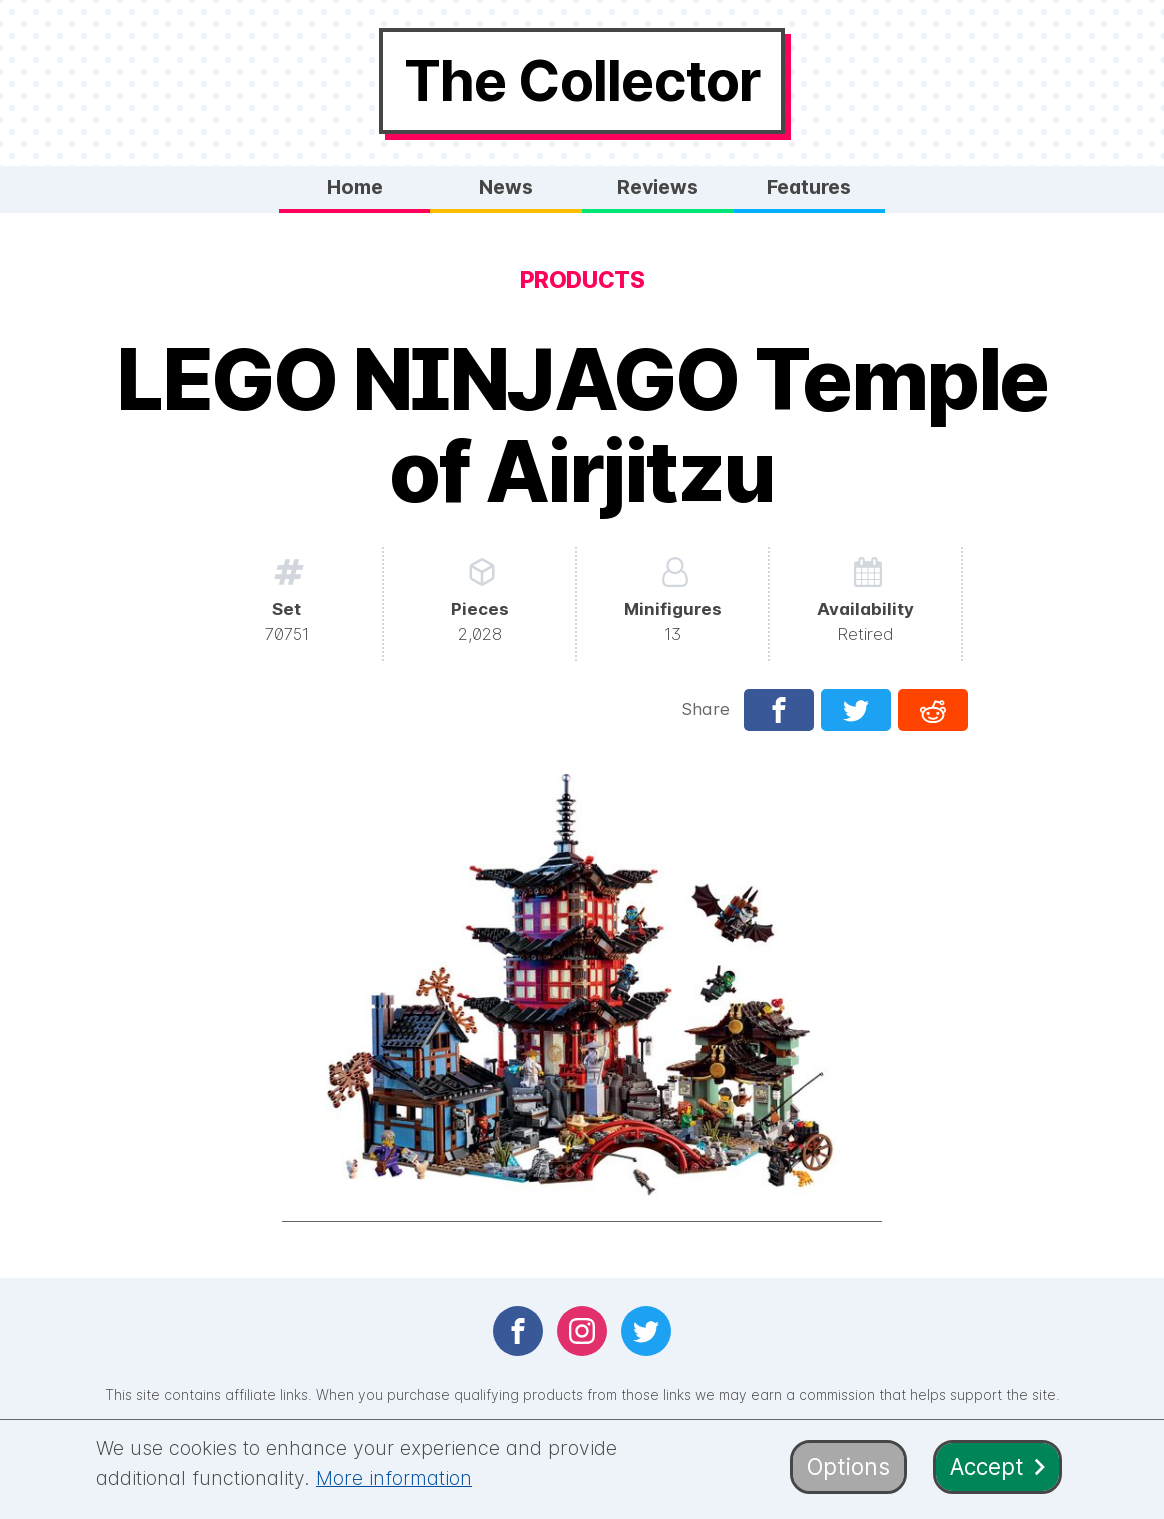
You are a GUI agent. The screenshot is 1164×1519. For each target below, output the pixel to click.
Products (582, 280)
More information (394, 1478)
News (506, 187)
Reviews (657, 187)
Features (809, 187)
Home (355, 187)
